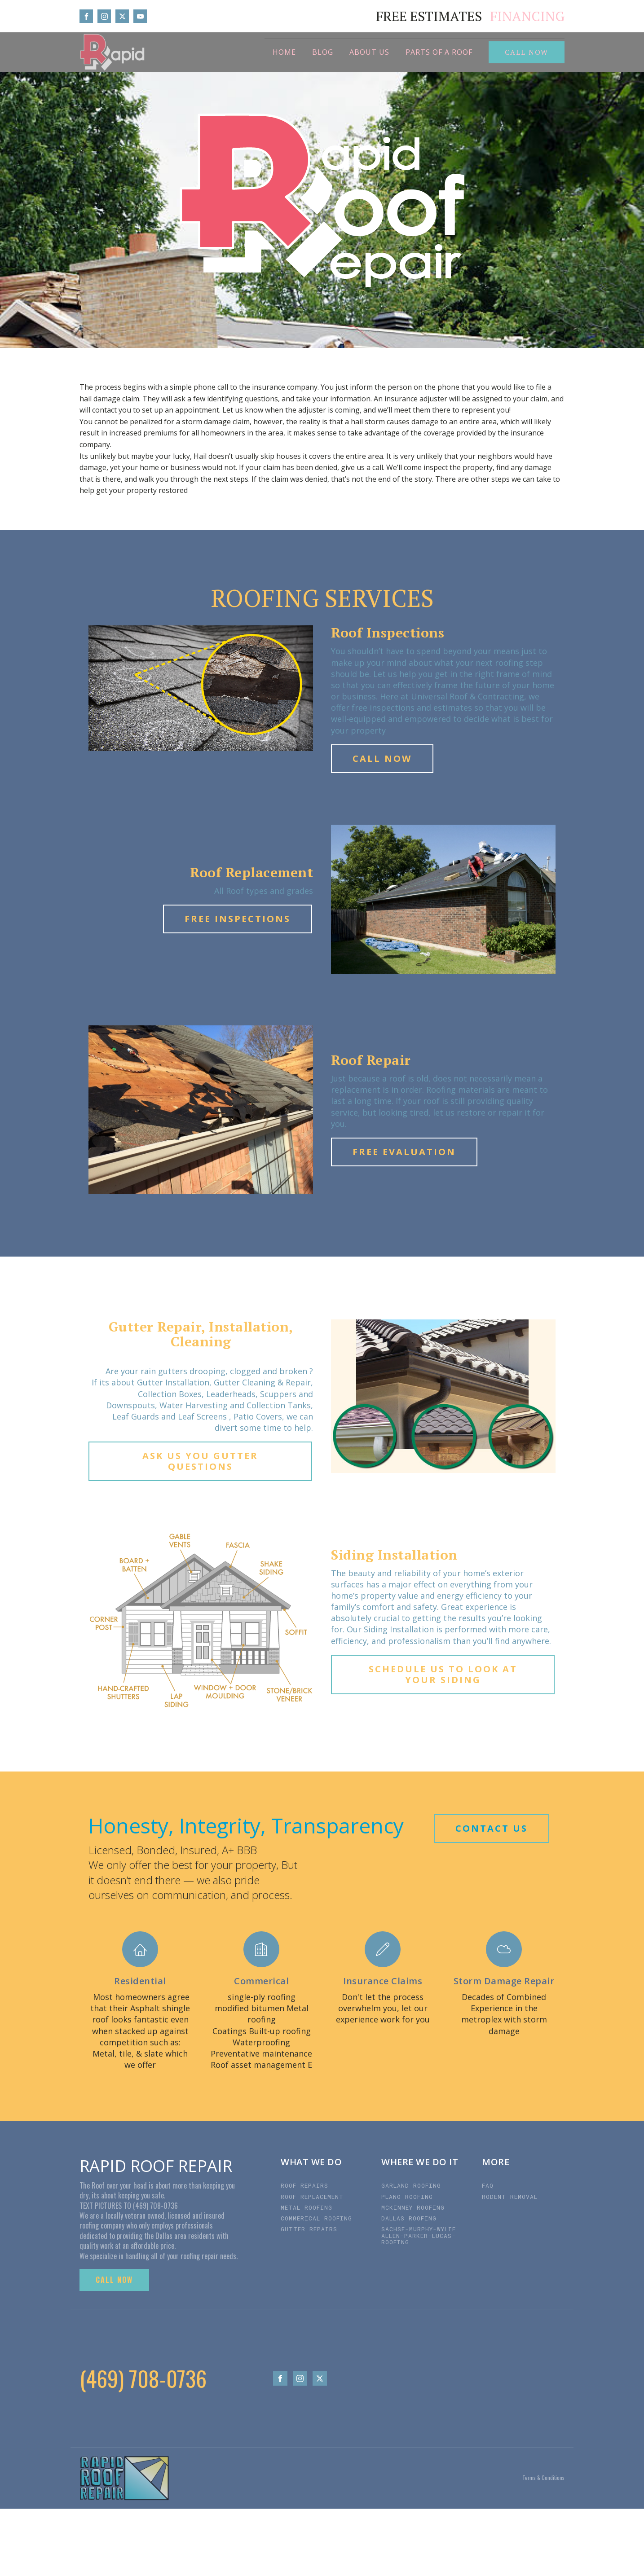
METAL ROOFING (306, 2207)
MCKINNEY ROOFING (413, 2207)
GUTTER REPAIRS (309, 2229)
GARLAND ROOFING (411, 2185)
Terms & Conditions (543, 2477)
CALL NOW (526, 52)
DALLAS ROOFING (411, 2218)
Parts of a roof (439, 52)
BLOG (322, 52)
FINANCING (527, 16)
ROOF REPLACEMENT (312, 2197)
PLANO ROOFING (407, 2197)
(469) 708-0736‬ (143, 2378)
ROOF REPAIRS (304, 2185)
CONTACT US (491, 1828)
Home (284, 52)
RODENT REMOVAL (512, 2197)
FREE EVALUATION (404, 1152)
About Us (369, 52)
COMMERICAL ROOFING (318, 2218)
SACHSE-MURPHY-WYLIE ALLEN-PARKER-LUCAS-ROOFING (418, 2235)
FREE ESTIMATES (429, 16)
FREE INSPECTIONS (238, 919)
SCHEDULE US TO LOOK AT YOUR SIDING (443, 1674)
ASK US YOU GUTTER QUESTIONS (200, 1461)
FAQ (488, 2185)
